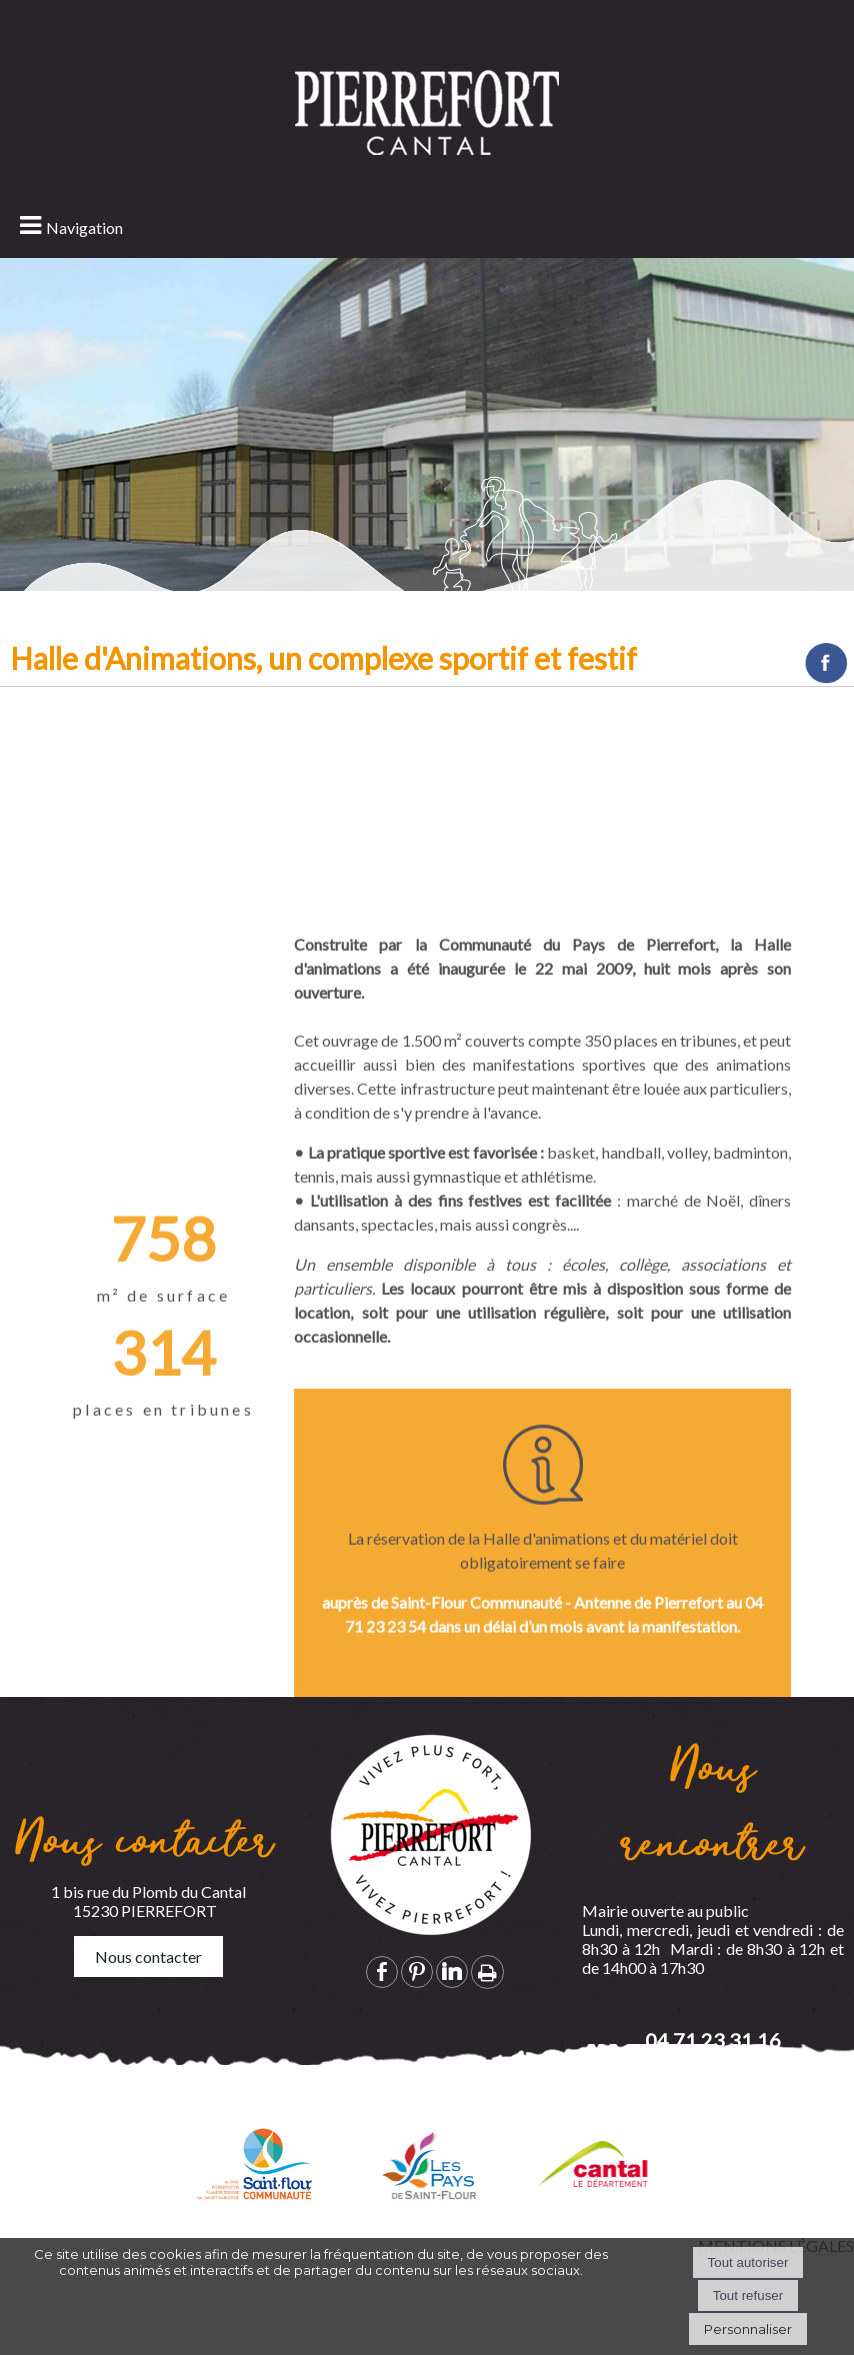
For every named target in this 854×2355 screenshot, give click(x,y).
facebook (382, 1971)
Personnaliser (748, 2329)
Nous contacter (148, 1956)
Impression (487, 1972)
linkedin (452, 1971)
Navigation (84, 227)
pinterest (417, 1971)
